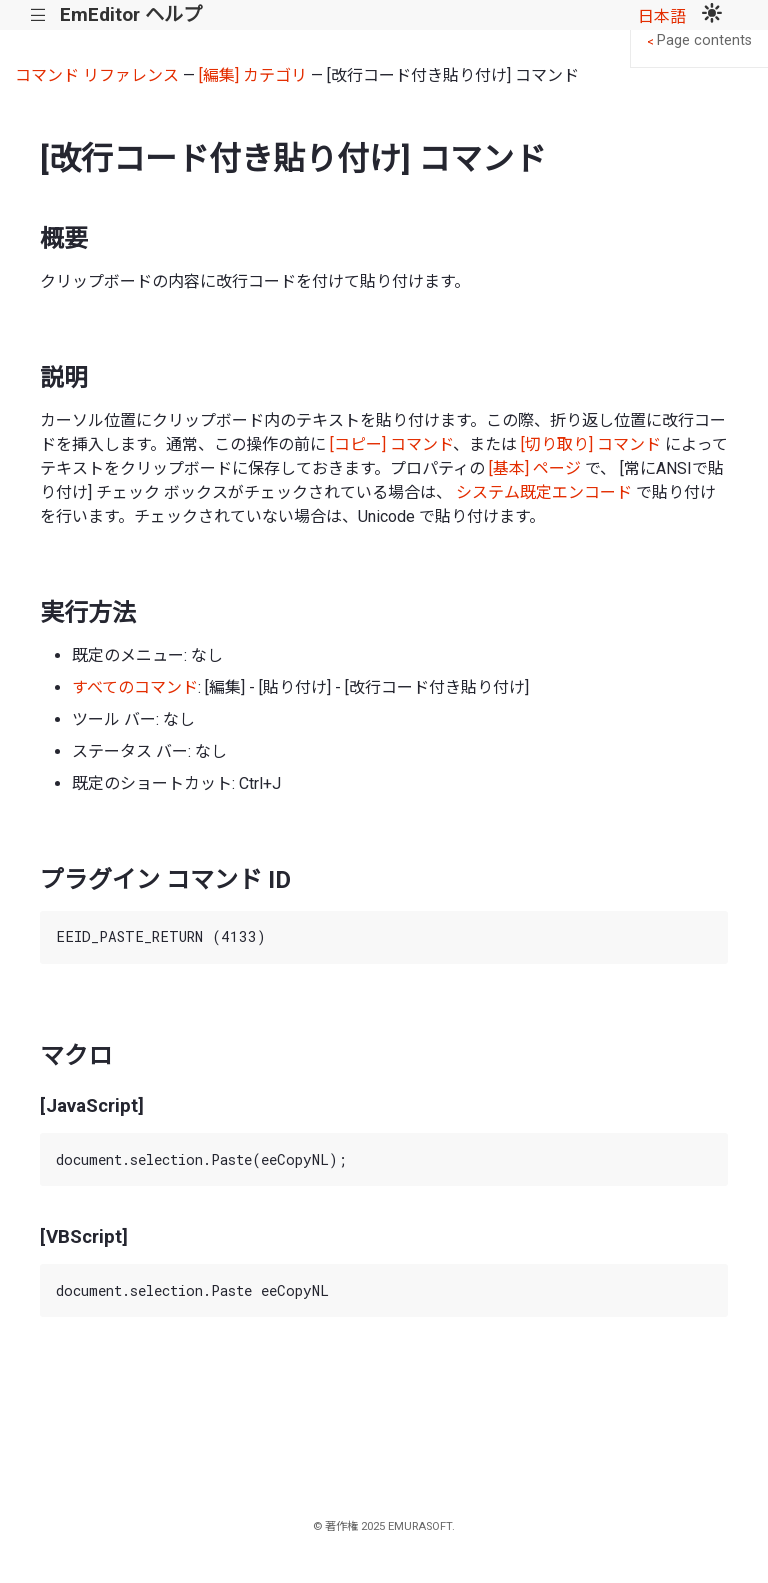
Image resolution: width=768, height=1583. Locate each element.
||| (38, 15)
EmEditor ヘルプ (131, 14)
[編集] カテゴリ (253, 75)
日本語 (662, 16)
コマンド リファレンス (97, 75)
